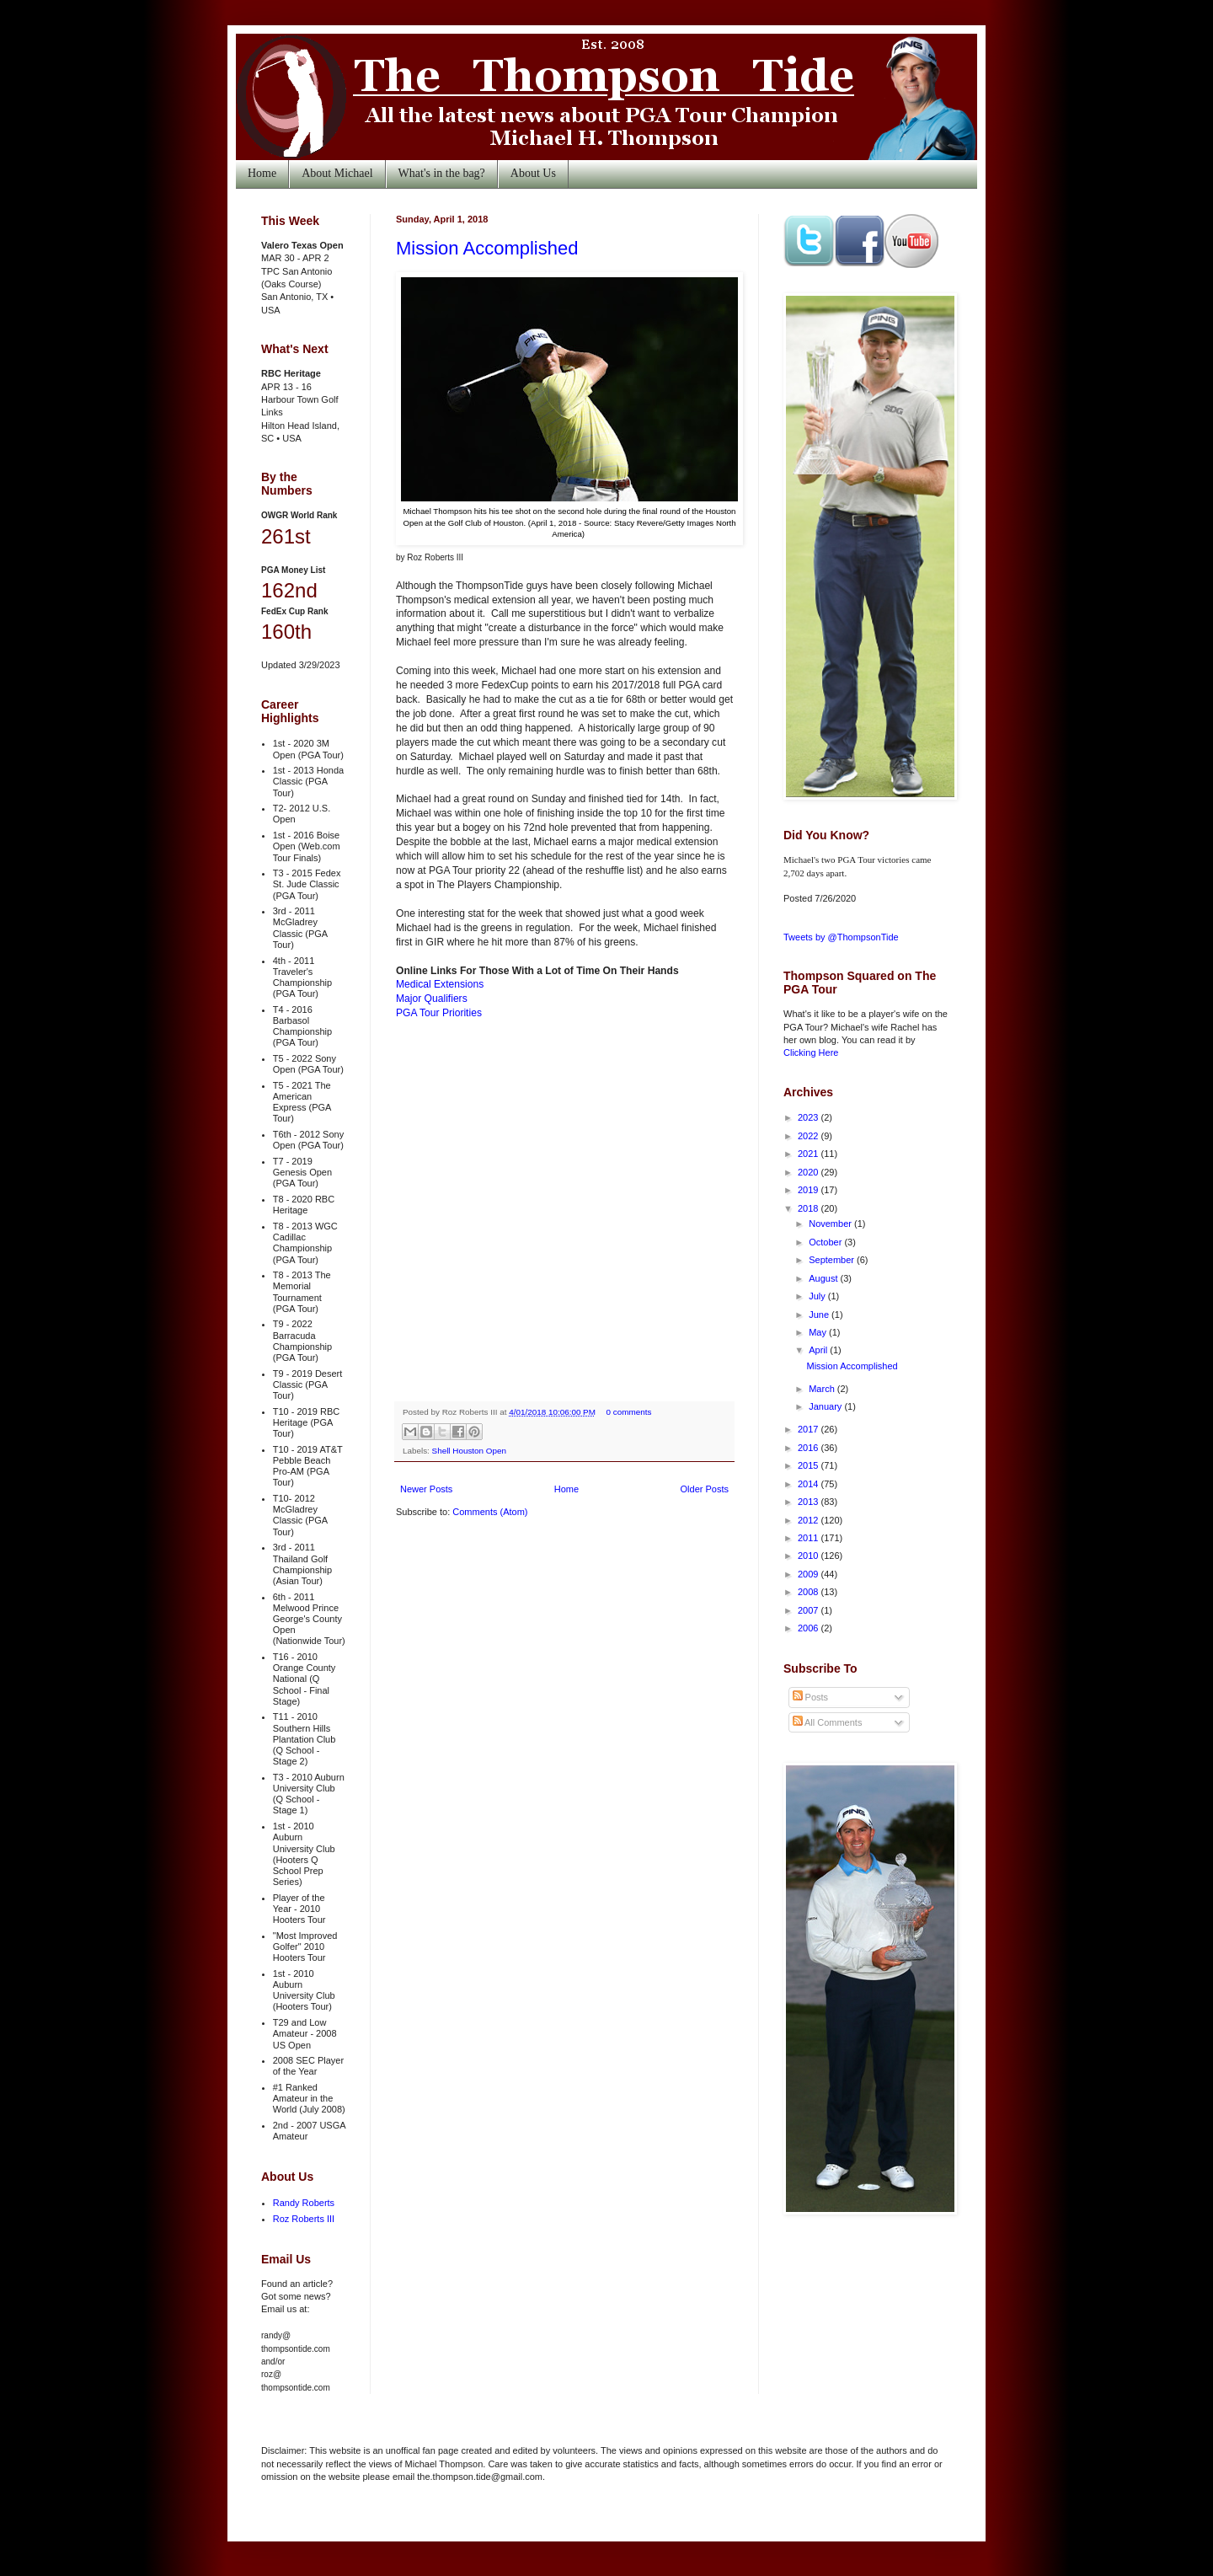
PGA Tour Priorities (439, 1013)
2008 (809, 1592)
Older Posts (705, 1489)
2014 (809, 1484)
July (818, 1296)
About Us (533, 173)
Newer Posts (426, 1489)
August (824, 1278)
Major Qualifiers (432, 998)
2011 (809, 1538)
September (833, 1260)
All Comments (828, 1722)
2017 (809, 1429)
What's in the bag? (441, 173)
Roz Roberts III (303, 2219)
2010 (809, 1555)
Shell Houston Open (469, 1450)
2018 (809, 1208)
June (820, 1314)
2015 (809, 1465)
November (831, 1223)
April (819, 1350)
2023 (809, 1117)
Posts (811, 1697)
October (826, 1242)
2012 (809, 1520)
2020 (809, 1172)
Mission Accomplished (487, 248)
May (819, 1332)
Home (262, 173)
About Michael (337, 173)
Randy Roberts (303, 2203)
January (826, 1406)
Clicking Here (810, 1052)
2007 (809, 1610)
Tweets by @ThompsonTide (841, 937)
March (823, 1389)
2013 (809, 1502)
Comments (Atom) (489, 1512)
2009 (809, 1574)
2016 (809, 1448)
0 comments (629, 1412)
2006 (809, 1628)
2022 (809, 1136)
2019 (809, 1190)
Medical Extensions (440, 984)
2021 (809, 1154)
